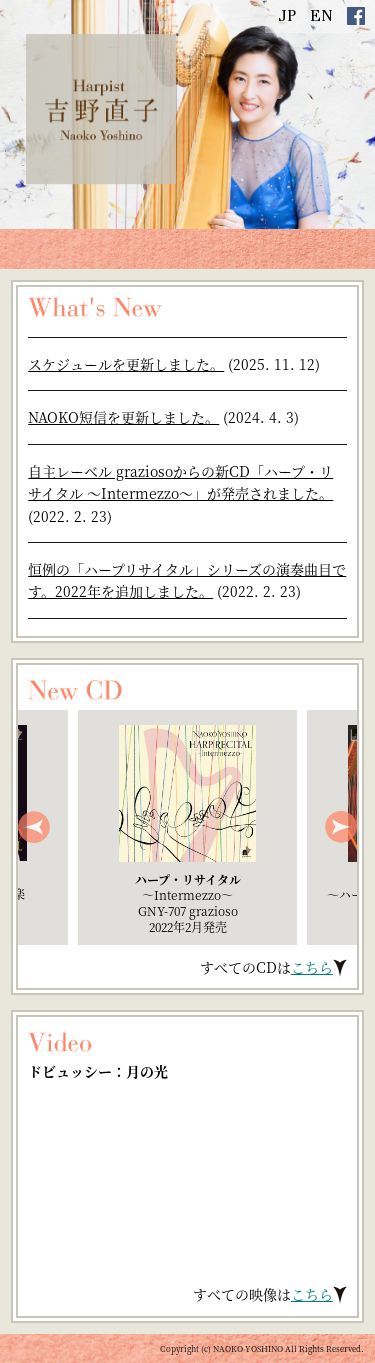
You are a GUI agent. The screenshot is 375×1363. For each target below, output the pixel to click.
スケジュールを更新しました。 (126, 364)
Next (341, 827)
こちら (312, 967)
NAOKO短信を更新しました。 (123, 417)
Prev (34, 827)
